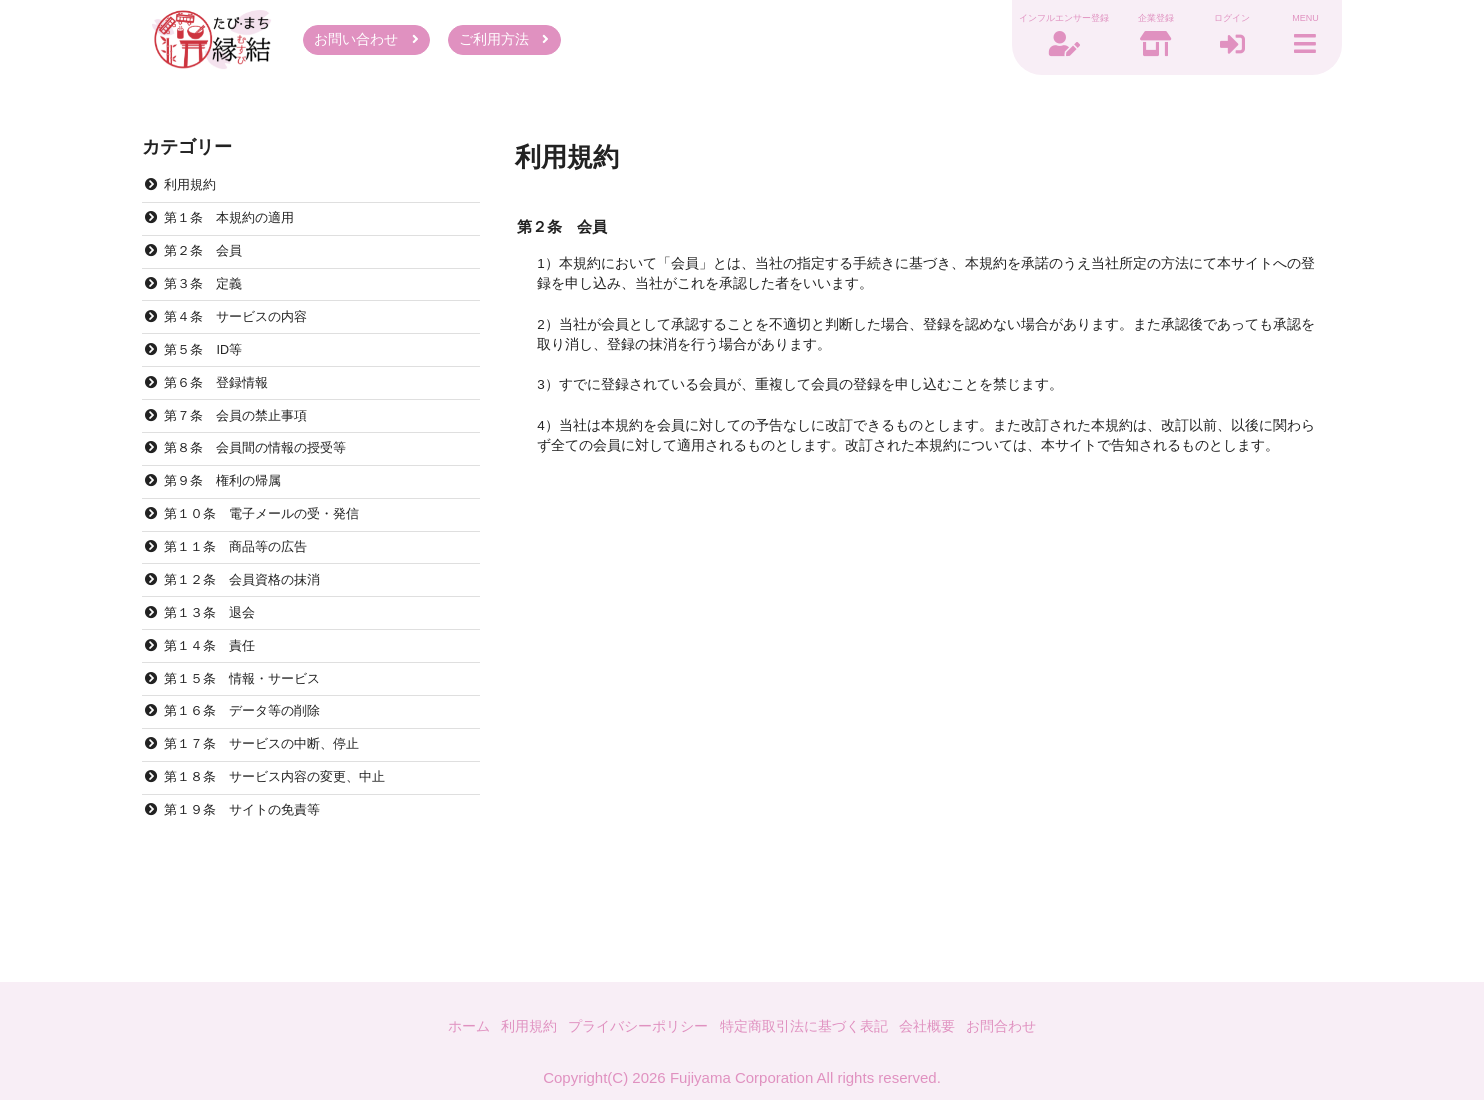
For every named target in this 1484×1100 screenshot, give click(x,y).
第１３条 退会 (215, 657)
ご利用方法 (504, 42)
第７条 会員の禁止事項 (243, 443)
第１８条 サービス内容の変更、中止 (285, 836)
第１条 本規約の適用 (236, 228)
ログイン (1222, 21)
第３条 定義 (208, 300)
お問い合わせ (367, 42)
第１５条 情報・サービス (250, 729)
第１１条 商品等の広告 (243, 586)
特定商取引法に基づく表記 (808, 1024)
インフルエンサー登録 (1050, 21)
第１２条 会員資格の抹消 (250, 622)
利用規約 (194, 193)
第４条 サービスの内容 (243, 336)
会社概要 (940, 1024)
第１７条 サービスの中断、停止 (271, 800)
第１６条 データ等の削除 (250, 765)
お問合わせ (1018, 1024)
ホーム (450, 1024)
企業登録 (1142, 21)
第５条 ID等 (208, 371)
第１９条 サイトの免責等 (250, 872)
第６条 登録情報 (222, 407)
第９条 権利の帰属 (229, 514)
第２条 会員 (208, 264)
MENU (1302, 21)
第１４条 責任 (215, 693)
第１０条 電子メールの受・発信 (271, 550)
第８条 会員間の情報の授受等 (264, 479)
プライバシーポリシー (631, 1024)
